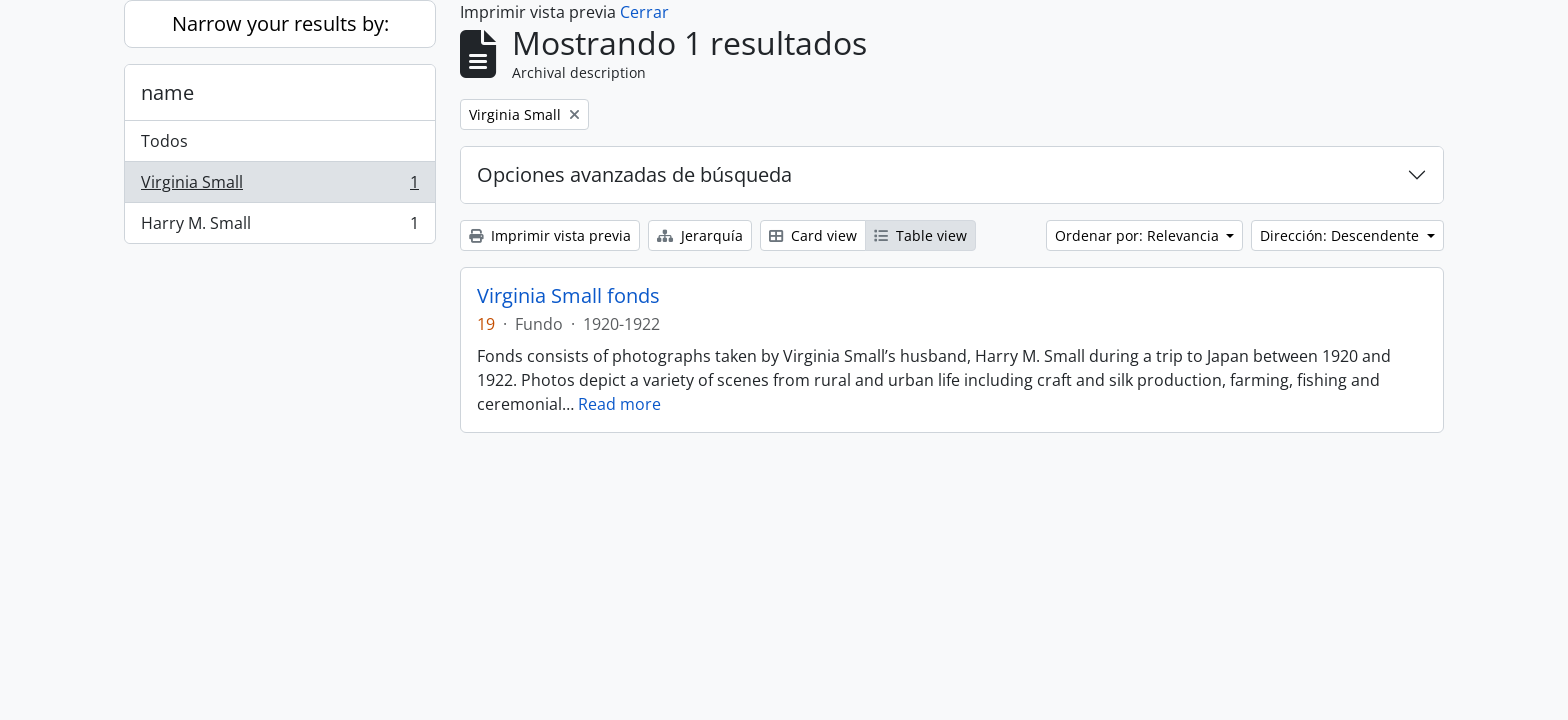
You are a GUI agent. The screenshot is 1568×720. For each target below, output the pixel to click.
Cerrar (644, 12)
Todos (164, 141)
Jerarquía (700, 235)
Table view (920, 235)
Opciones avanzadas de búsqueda (634, 174)
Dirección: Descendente (1341, 235)
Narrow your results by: (280, 23)
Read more (619, 404)
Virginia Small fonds (568, 296)
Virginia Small (279, 186)
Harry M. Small (279, 227)
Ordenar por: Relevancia (1139, 235)
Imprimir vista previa (550, 235)
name (167, 92)
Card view (813, 235)
